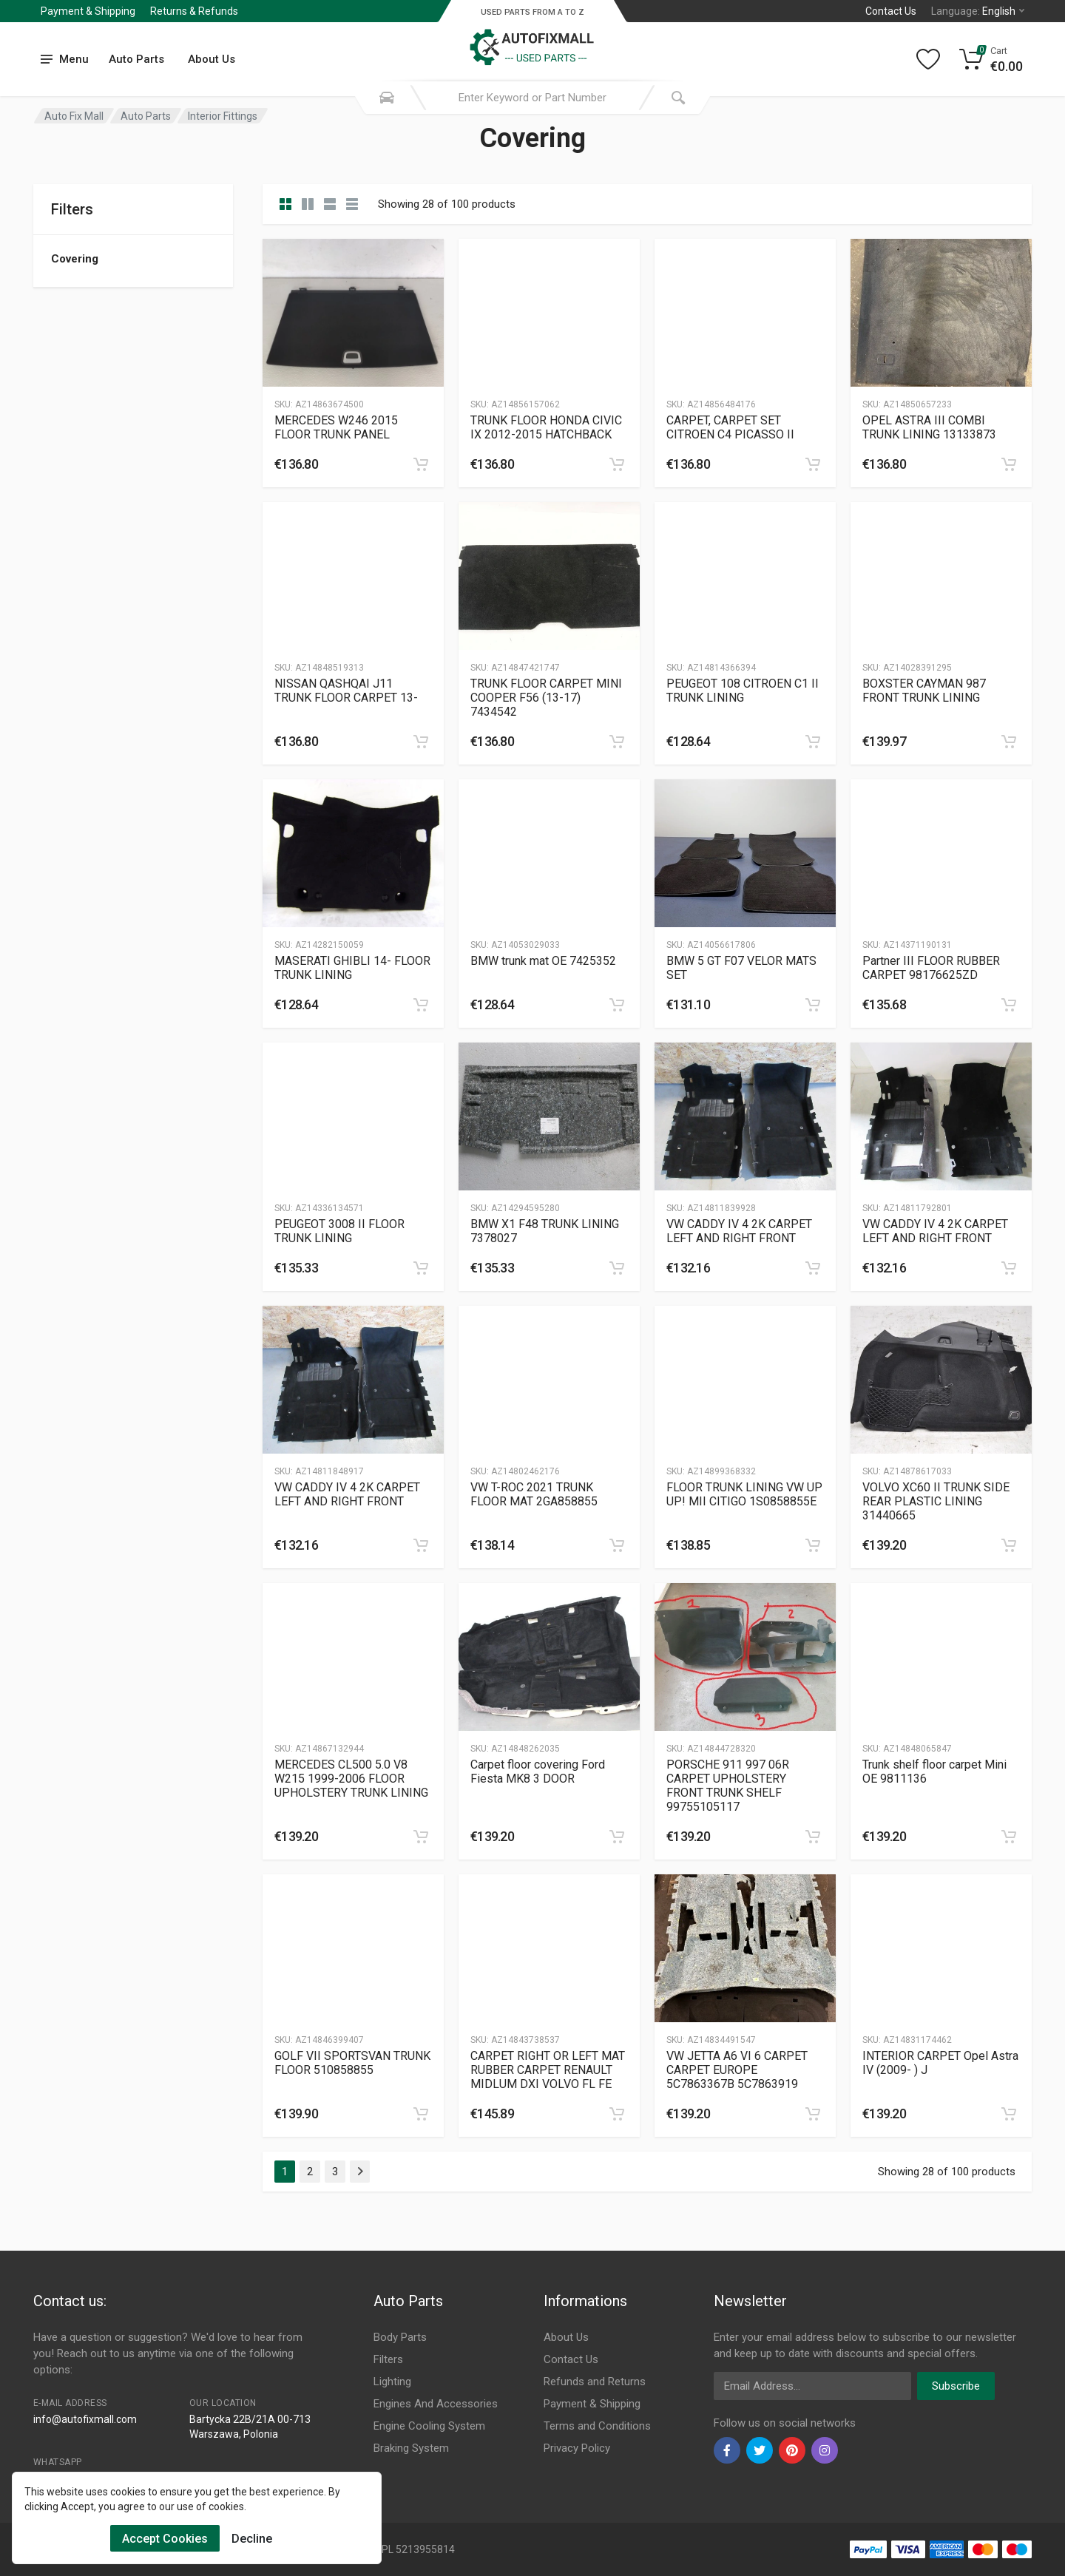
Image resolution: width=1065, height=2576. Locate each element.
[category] (285, 204)
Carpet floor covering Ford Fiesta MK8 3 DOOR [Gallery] (537, 1772)
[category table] (352, 204)
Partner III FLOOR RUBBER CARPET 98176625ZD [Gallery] (931, 968)
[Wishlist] (928, 59)
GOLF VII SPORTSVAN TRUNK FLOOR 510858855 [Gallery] (352, 2063)
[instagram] (824, 2450)
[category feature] (330, 204)
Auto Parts (146, 116)
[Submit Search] (678, 97)
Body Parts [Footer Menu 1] (400, 2337)
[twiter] (759, 2450)
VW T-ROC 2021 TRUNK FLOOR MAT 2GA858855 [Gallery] (534, 1494)
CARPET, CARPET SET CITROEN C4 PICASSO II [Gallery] (730, 427)
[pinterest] (792, 2450)
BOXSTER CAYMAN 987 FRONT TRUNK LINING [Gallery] (924, 691)
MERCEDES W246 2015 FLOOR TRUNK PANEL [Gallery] (336, 427)
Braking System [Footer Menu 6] (411, 2448)
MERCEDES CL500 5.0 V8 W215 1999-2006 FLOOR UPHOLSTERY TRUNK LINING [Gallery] (351, 1779)
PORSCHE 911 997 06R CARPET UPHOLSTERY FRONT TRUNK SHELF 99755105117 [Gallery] (727, 1786)
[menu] (65, 59)
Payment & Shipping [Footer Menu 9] (592, 2403)
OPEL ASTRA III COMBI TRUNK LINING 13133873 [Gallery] (929, 427)
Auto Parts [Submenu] (136, 59)
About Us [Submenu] (211, 59)
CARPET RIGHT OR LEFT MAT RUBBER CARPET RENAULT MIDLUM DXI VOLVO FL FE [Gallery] (547, 2070)
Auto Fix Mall (74, 116)
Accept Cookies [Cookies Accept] (165, 2539)
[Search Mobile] (386, 97)
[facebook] (727, 2450)
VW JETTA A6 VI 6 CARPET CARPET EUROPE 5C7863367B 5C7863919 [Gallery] (737, 2070)
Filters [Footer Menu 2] (388, 2359)
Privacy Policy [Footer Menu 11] (577, 2448)
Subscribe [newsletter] (956, 2386)
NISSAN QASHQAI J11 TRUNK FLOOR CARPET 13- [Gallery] (346, 691)
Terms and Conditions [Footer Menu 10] (597, 2426)
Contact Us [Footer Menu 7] (571, 2359)
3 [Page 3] (335, 2171)
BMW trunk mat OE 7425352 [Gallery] (543, 961)
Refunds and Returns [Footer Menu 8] (595, 2381)
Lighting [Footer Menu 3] (392, 2381)
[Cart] (991, 59)
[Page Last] (360, 2171)
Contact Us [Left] (890, 11)
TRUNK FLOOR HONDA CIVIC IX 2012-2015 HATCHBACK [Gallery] (546, 427)
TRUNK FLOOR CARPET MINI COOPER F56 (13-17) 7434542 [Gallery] (546, 698)
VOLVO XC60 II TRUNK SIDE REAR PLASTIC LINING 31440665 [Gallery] (936, 1501)
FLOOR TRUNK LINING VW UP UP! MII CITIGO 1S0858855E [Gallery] (744, 1494)
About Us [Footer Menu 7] (566, 2337)
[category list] (308, 204)
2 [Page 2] (310, 2171)
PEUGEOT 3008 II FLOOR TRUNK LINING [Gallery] (339, 1231)
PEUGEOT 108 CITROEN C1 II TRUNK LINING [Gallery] (742, 691)
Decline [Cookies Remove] (251, 2539)
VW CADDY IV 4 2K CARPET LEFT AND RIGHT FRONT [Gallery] (739, 1231)
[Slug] (353, 313)
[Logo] (532, 40)
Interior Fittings (222, 116)
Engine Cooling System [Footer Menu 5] (429, 2426)
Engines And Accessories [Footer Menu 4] (435, 2403)
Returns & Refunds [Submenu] (194, 11)
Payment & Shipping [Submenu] (88, 11)
